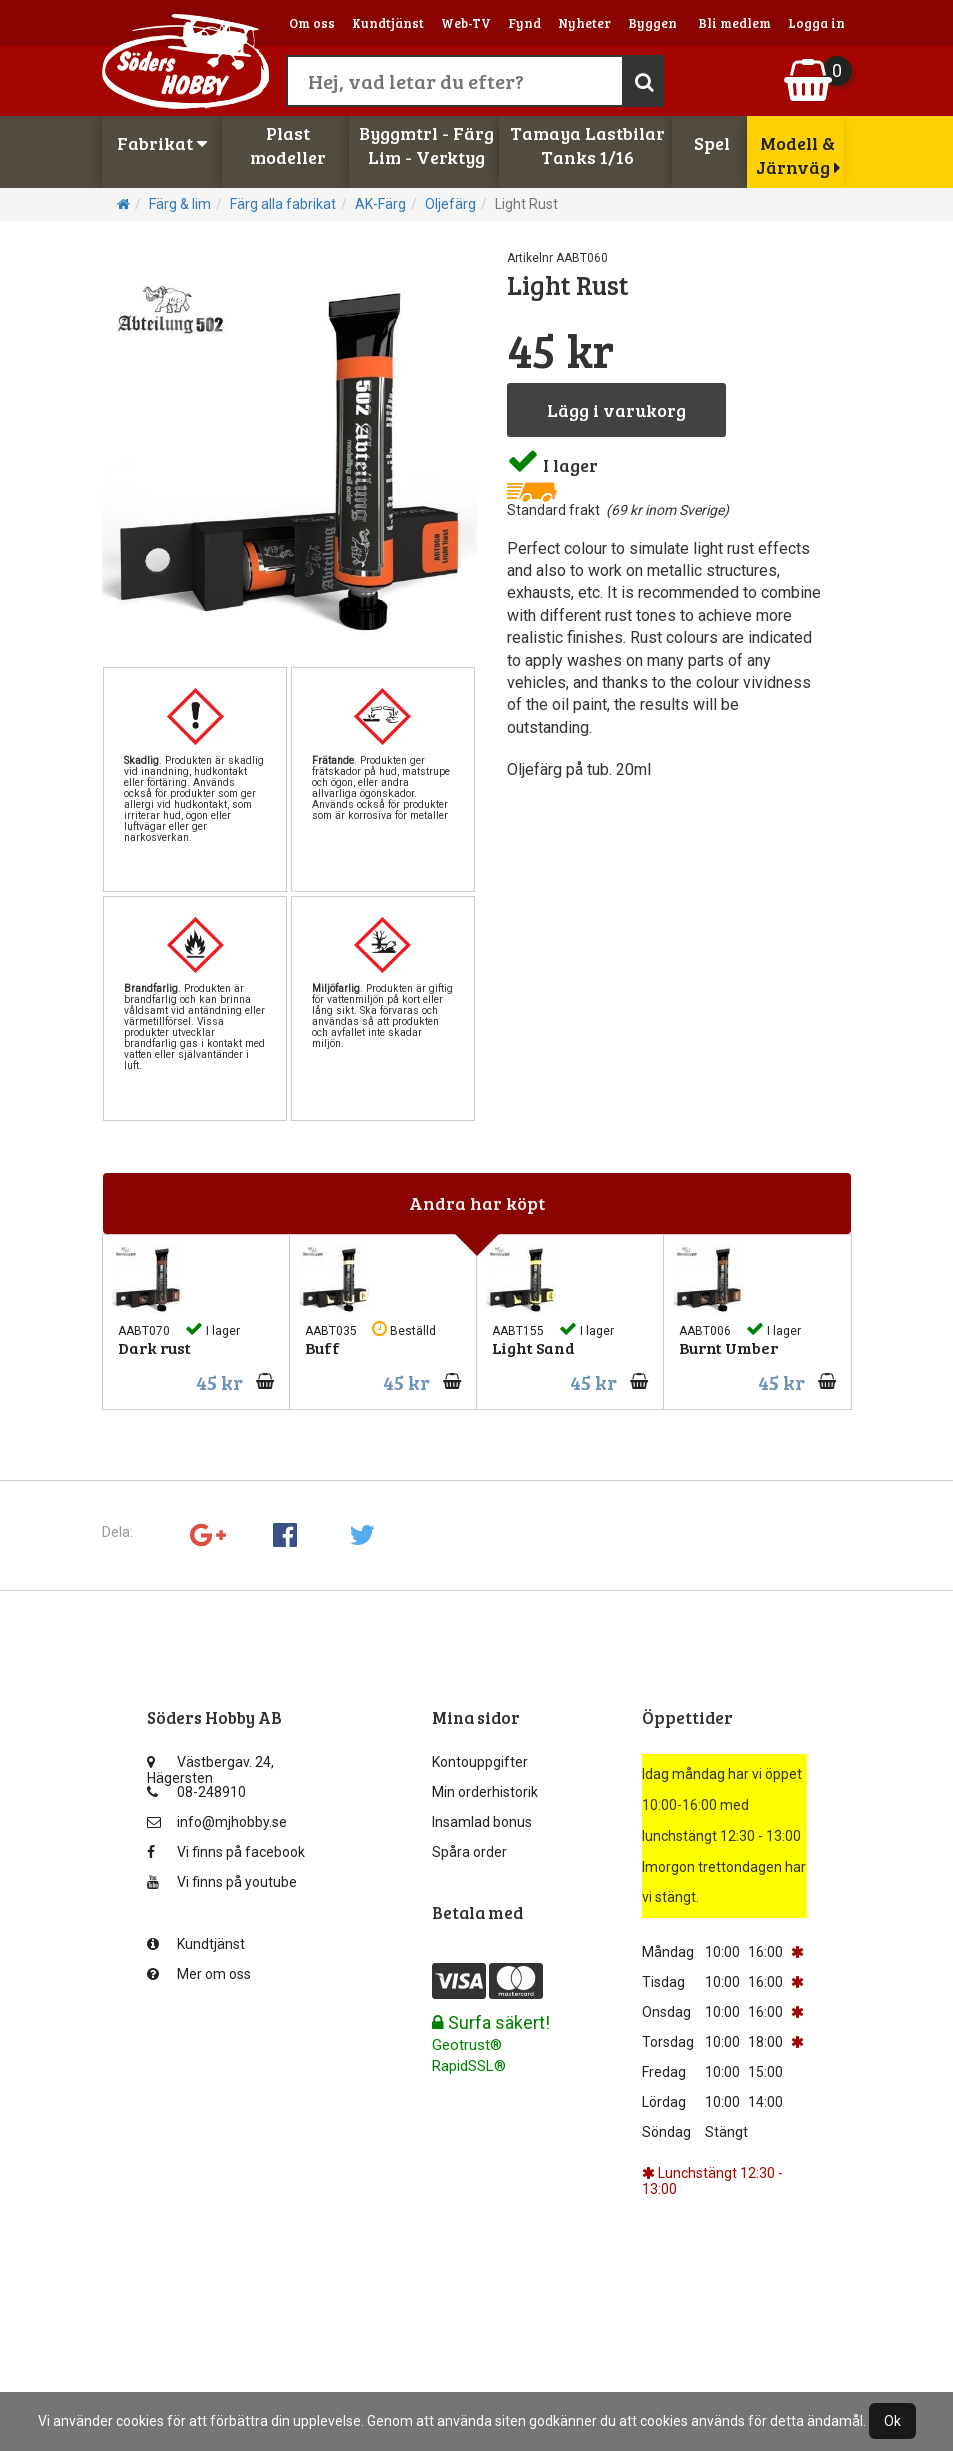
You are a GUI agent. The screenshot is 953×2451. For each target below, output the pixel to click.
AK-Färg (380, 204)
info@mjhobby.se (217, 1822)
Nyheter (584, 23)
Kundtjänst (388, 23)
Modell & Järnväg (798, 155)
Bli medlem (734, 23)
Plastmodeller (288, 145)
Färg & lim (180, 204)
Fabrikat (162, 143)
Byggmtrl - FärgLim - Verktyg (426, 145)
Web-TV (466, 23)
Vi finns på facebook (226, 1852)
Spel (712, 143)
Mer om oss (199, 1974)
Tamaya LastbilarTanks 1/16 (587, 145)
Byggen (652, 23)
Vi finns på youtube (222, 1882)
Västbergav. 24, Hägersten (210, 1766)
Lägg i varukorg (616, 410)
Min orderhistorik (485, 1792)
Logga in (816, 23)
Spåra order (469, 1852)
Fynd (524, 23)
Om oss (312, 23)
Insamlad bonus (482, 1822)
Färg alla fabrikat (283, 204)
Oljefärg (450, 204)
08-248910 (196, 1792)
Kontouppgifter (480, 1762)
